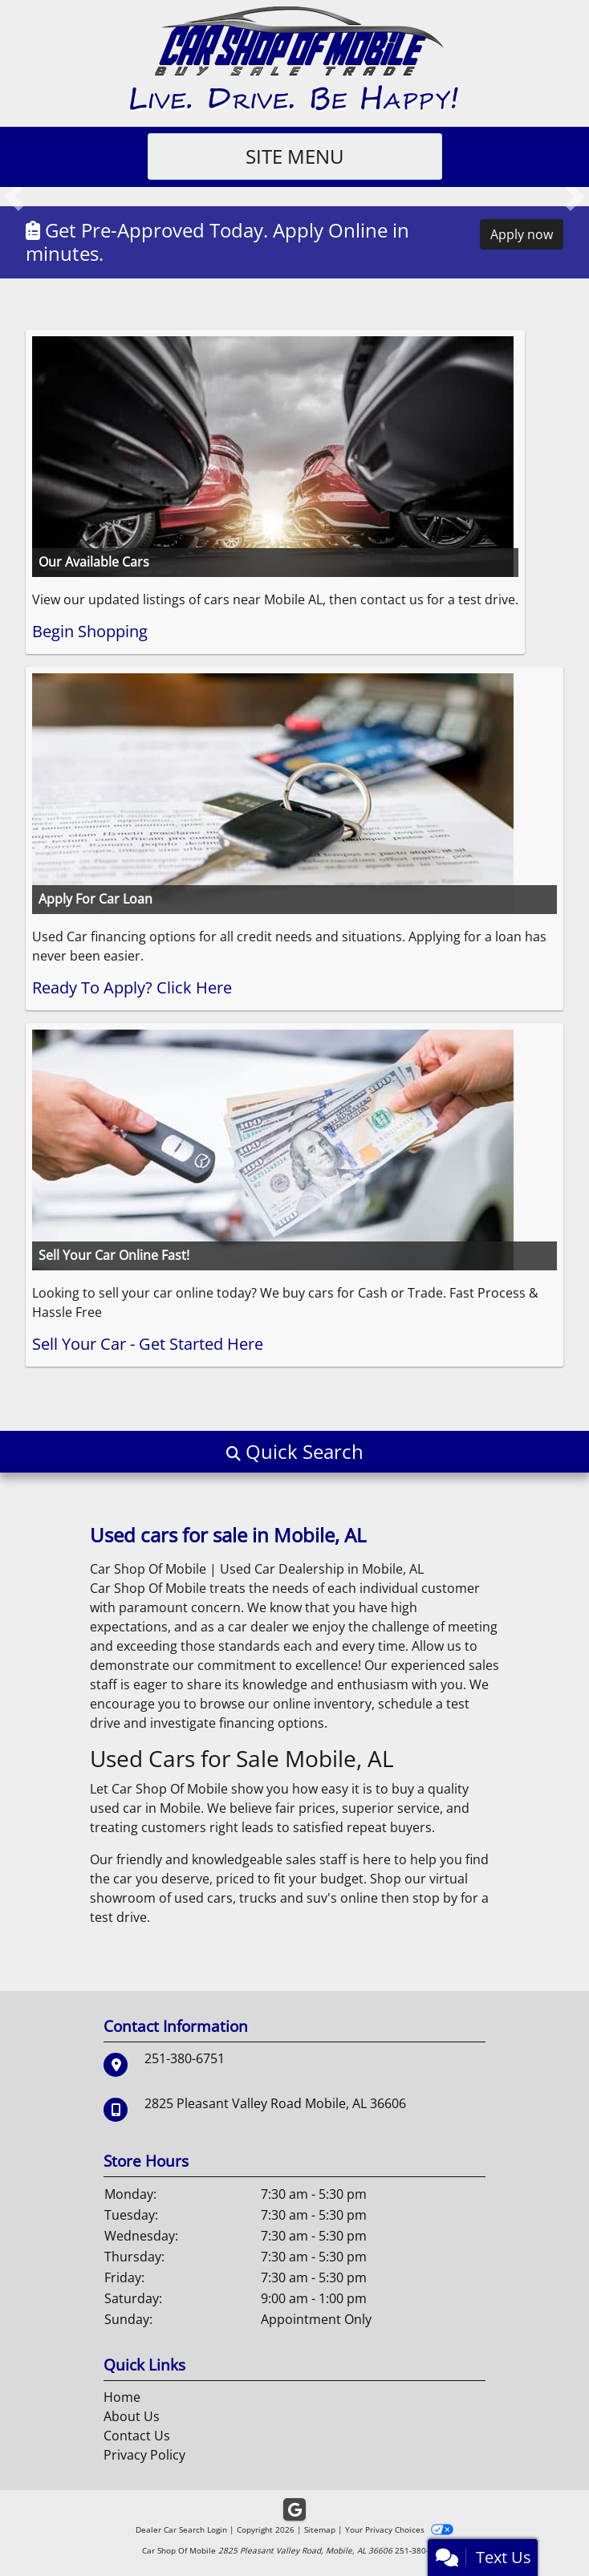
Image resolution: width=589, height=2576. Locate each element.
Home (122, 2397)
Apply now (521, 234)
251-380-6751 (184, 2058)
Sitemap (319, 2529)
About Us (132, 2416)
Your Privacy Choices (399, 2529)
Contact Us (137, 2435)
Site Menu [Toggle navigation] (295, 156)
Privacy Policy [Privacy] (144, 2455)
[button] (14, 196)
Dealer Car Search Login (181, 2529)
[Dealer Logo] (295, 58)
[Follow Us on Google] (294, 2509)
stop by (434, 1898)
